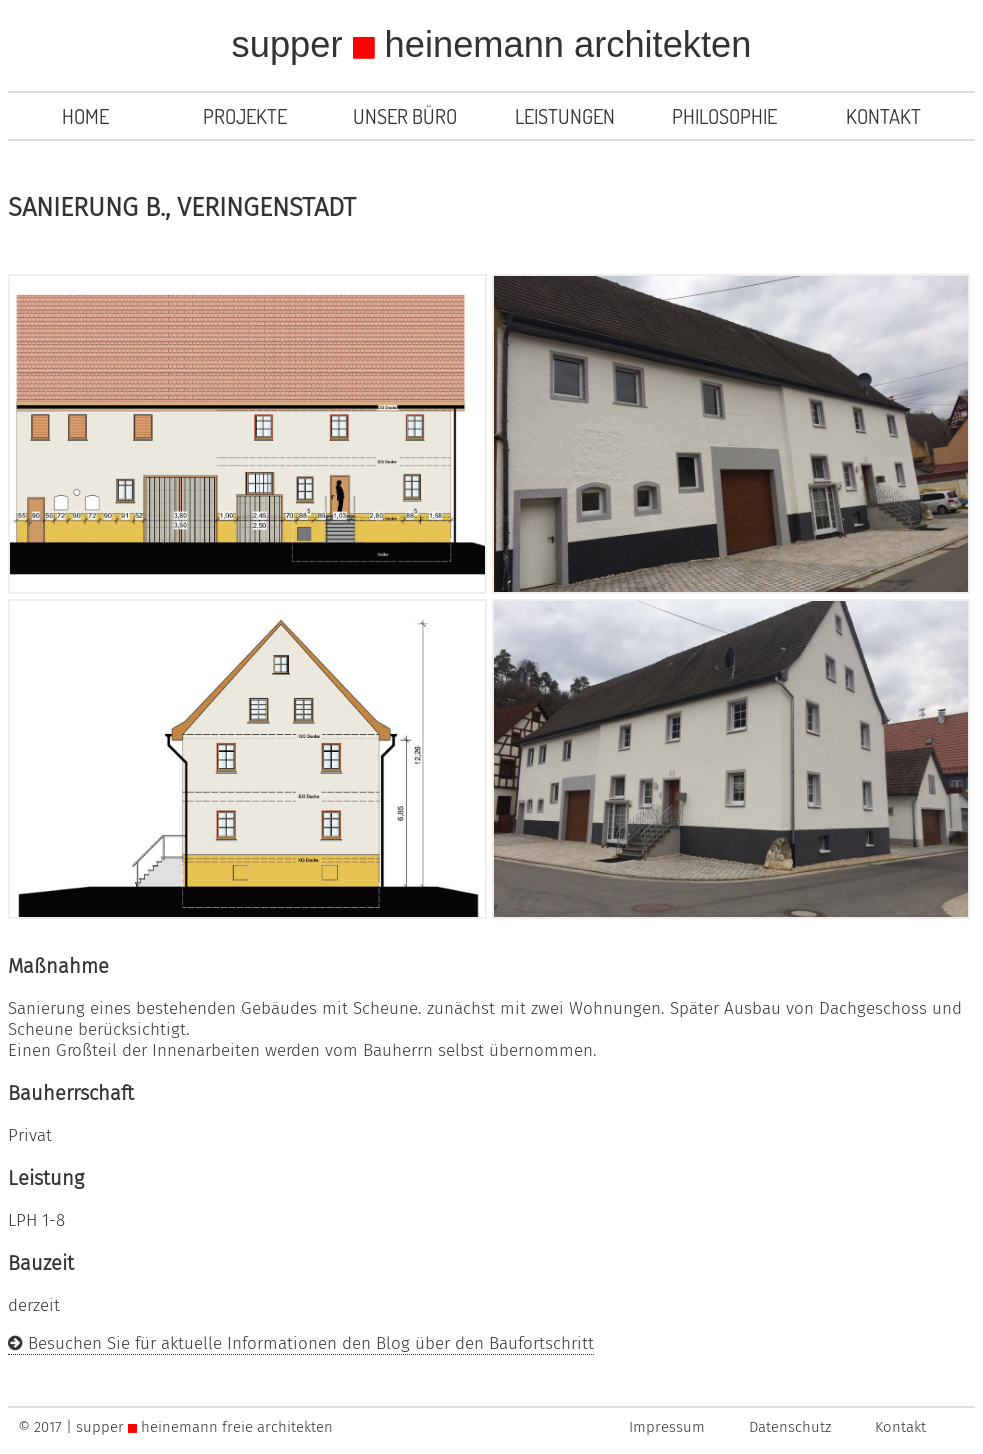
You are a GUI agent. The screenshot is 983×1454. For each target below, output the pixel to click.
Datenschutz (790, 1427)
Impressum (667, 1427)
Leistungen (565, 116)
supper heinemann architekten (492, 44)
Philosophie (724, 116)
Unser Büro (405, 116)
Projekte (245, 116)
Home (85, 116)
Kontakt (883, 116)
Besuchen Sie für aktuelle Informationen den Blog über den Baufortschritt (301, 1343)
